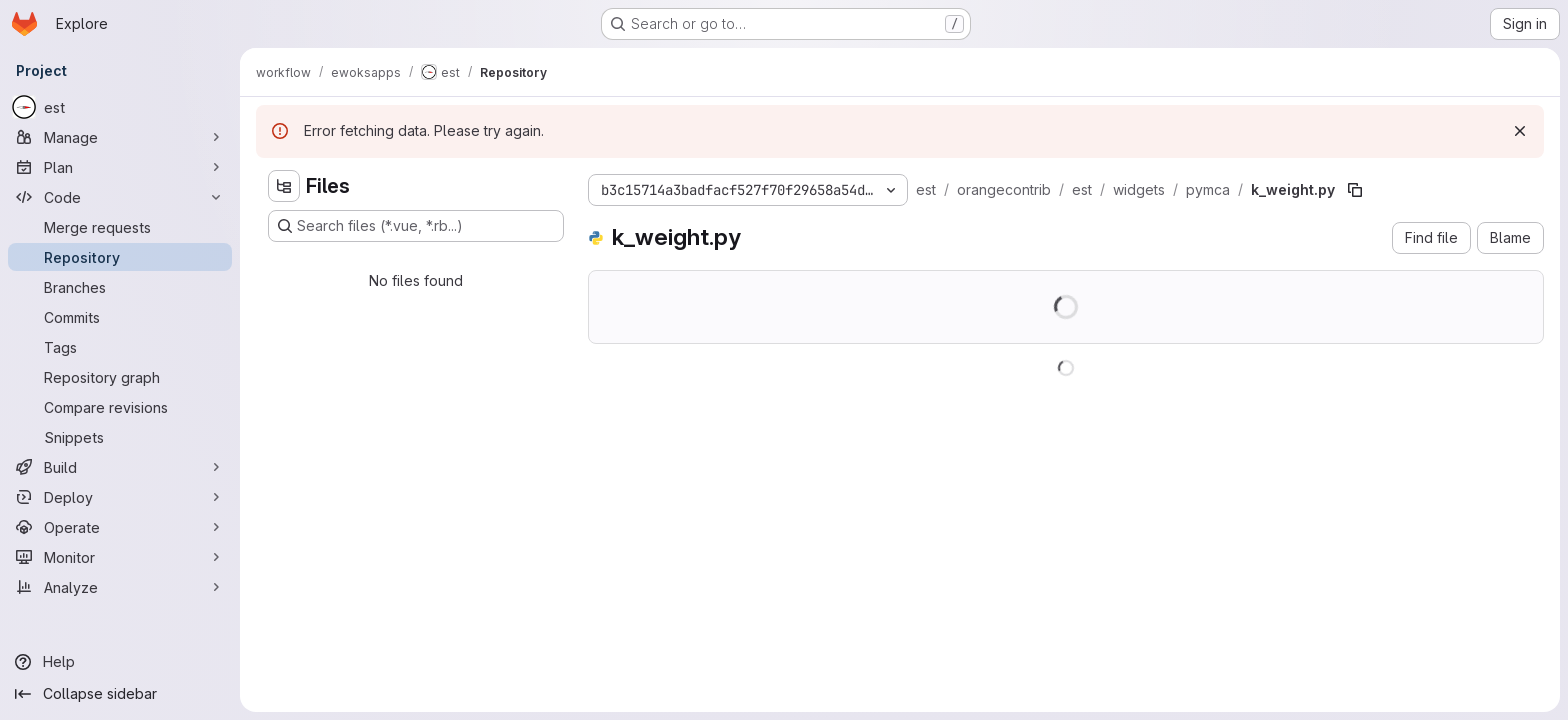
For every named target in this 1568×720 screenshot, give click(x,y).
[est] (120, 107)
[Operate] (120, 527)
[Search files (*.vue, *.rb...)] (416, 226)
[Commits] (120, 317)
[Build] (120, 467)
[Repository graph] (120, 377)
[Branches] (120, 287)
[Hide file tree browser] (284, 186)
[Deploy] (120, 497)
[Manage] (120, 137)
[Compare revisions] (120, 407)
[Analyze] (120, 587)
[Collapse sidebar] (120, 694)
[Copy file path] (1355, 190)
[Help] (120, 662)
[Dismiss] (1520, 131)
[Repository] (120, 257)
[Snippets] (120, 437)
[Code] (120, 197)
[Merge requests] (120, 227)
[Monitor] (120, 557)
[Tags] (120, 347)
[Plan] (120, 167)
